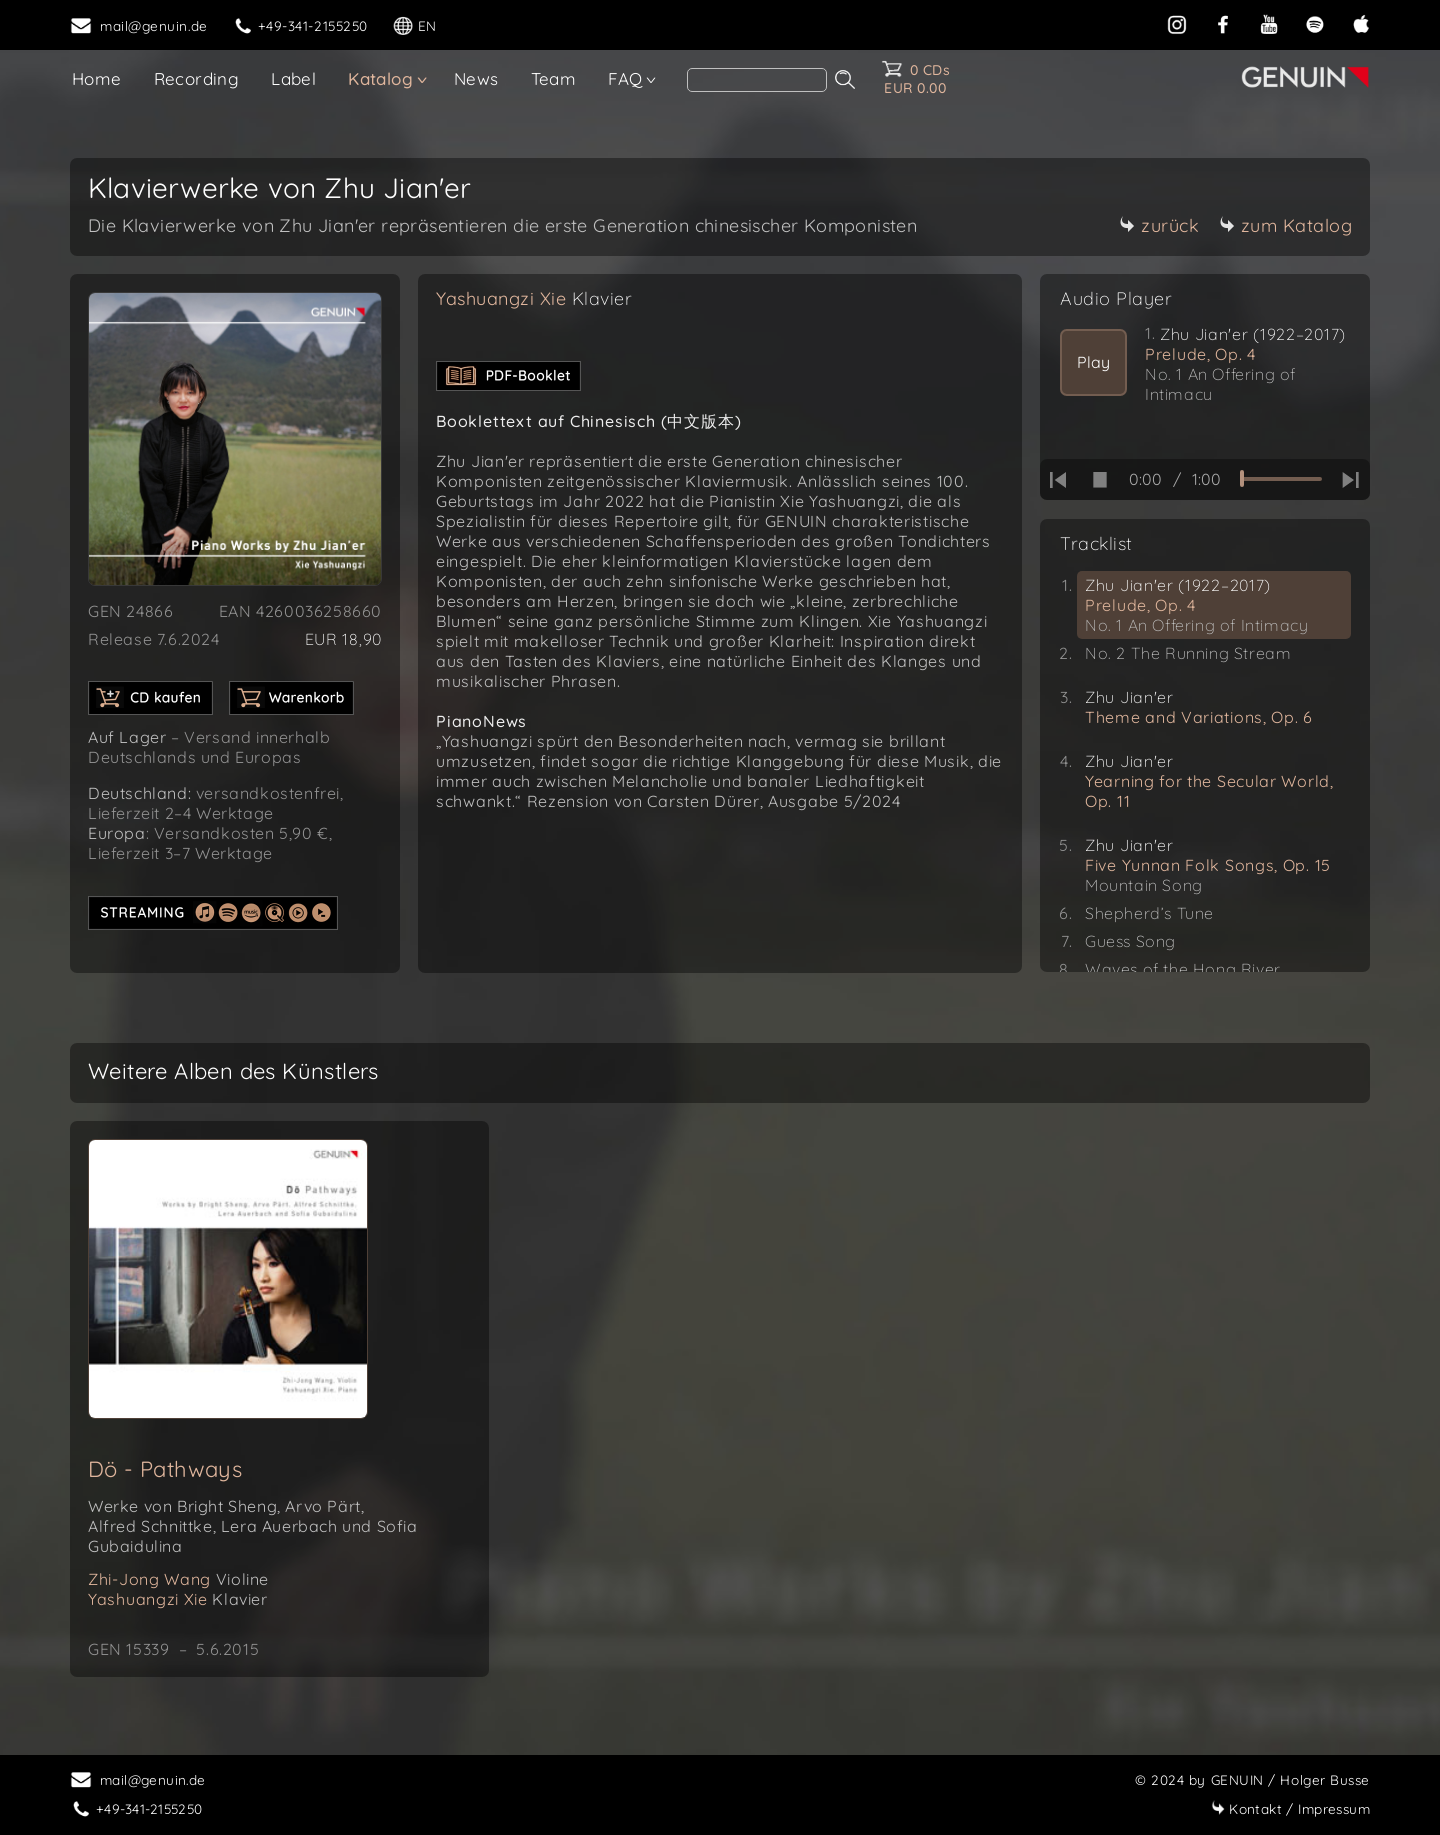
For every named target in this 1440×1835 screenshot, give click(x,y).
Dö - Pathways (165, 1469)
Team (554, 78)
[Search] (757, 80)
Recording (197, 78)
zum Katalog (1286, 225)
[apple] (1361, 22)
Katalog (380, 78)
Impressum (1290, 1808)
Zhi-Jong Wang (178, 1579)
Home (97, 78)
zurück (1159, 225)
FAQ (625, 78)
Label (293, 78)
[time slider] (1281, 479)
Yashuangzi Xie (534, 298)
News (476, 78)
